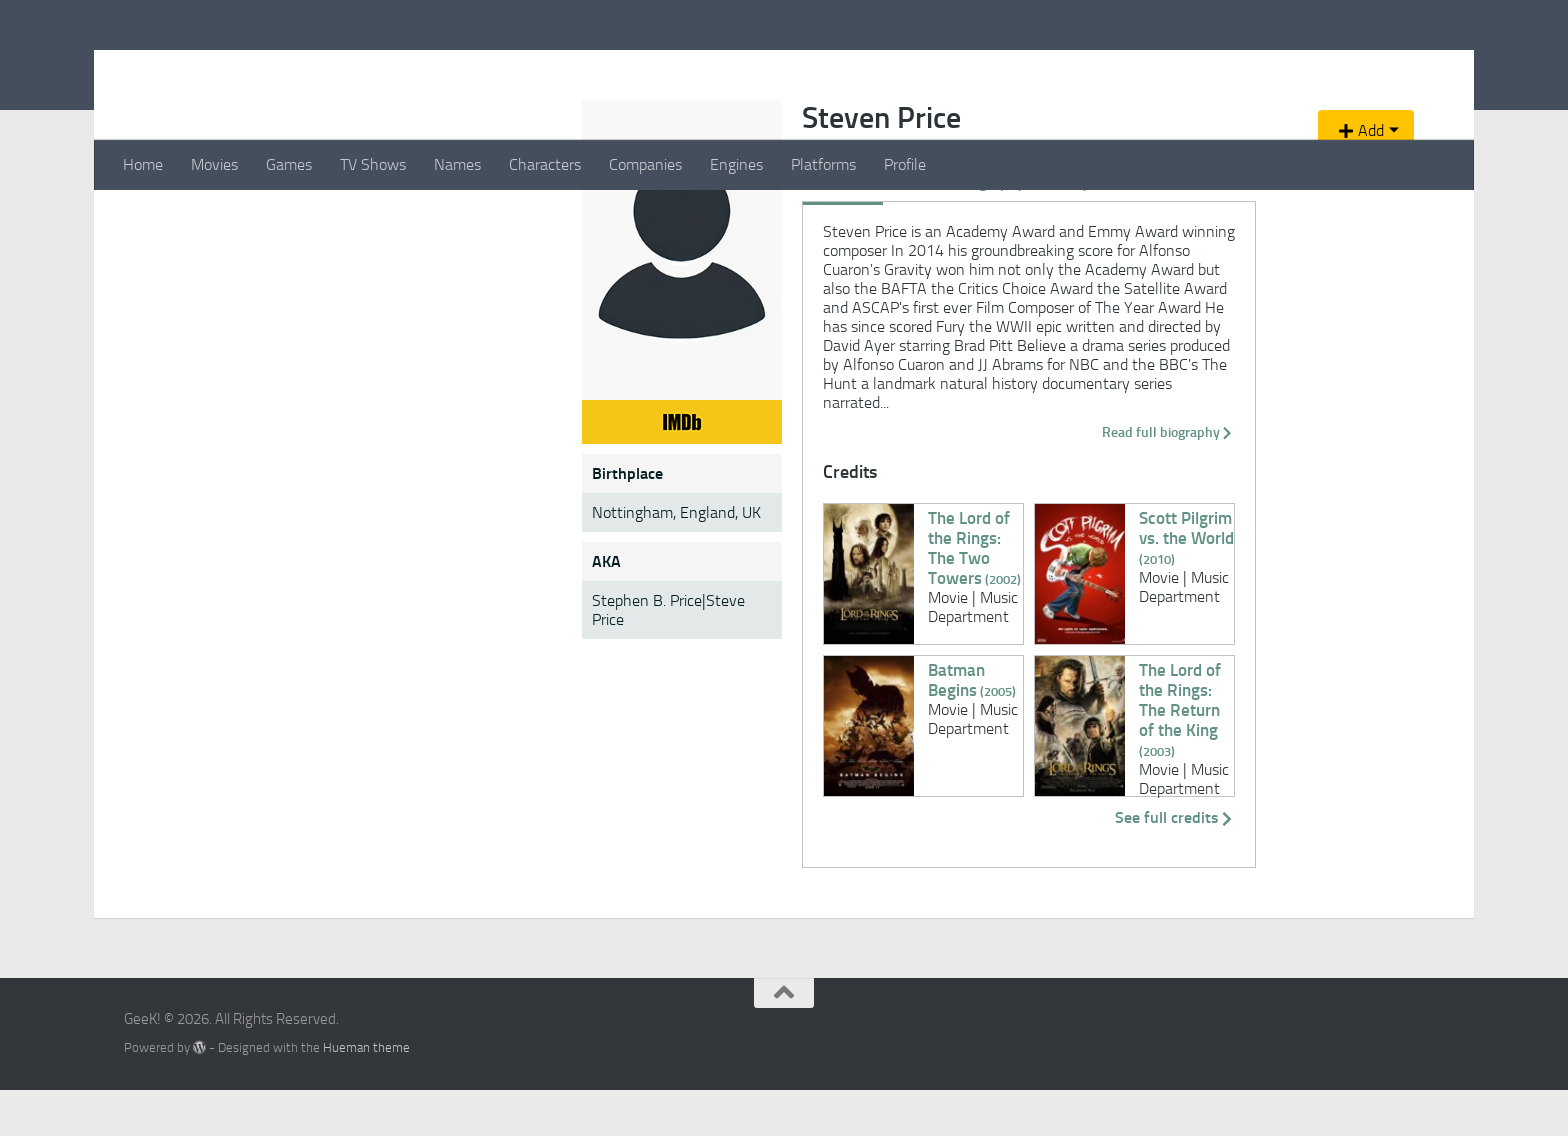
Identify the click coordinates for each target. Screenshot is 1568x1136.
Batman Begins (564, 716)
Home (143, 164)
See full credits (1087, 863)
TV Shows (373, 164)
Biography (552, 323)
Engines (736, 164)
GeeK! (174, 69)
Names (457, 164)
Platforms (823, 164)
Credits (477, 323)
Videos (692, 323)
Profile (905, 164)
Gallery (627, 323)
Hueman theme (366, 1093)
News (752, 323)
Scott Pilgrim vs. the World (991, 564)
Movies (214, 164)
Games (289, 164)
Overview (404, 323)
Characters (545, 164)
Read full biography (1071, 477)
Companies (645, 164)
